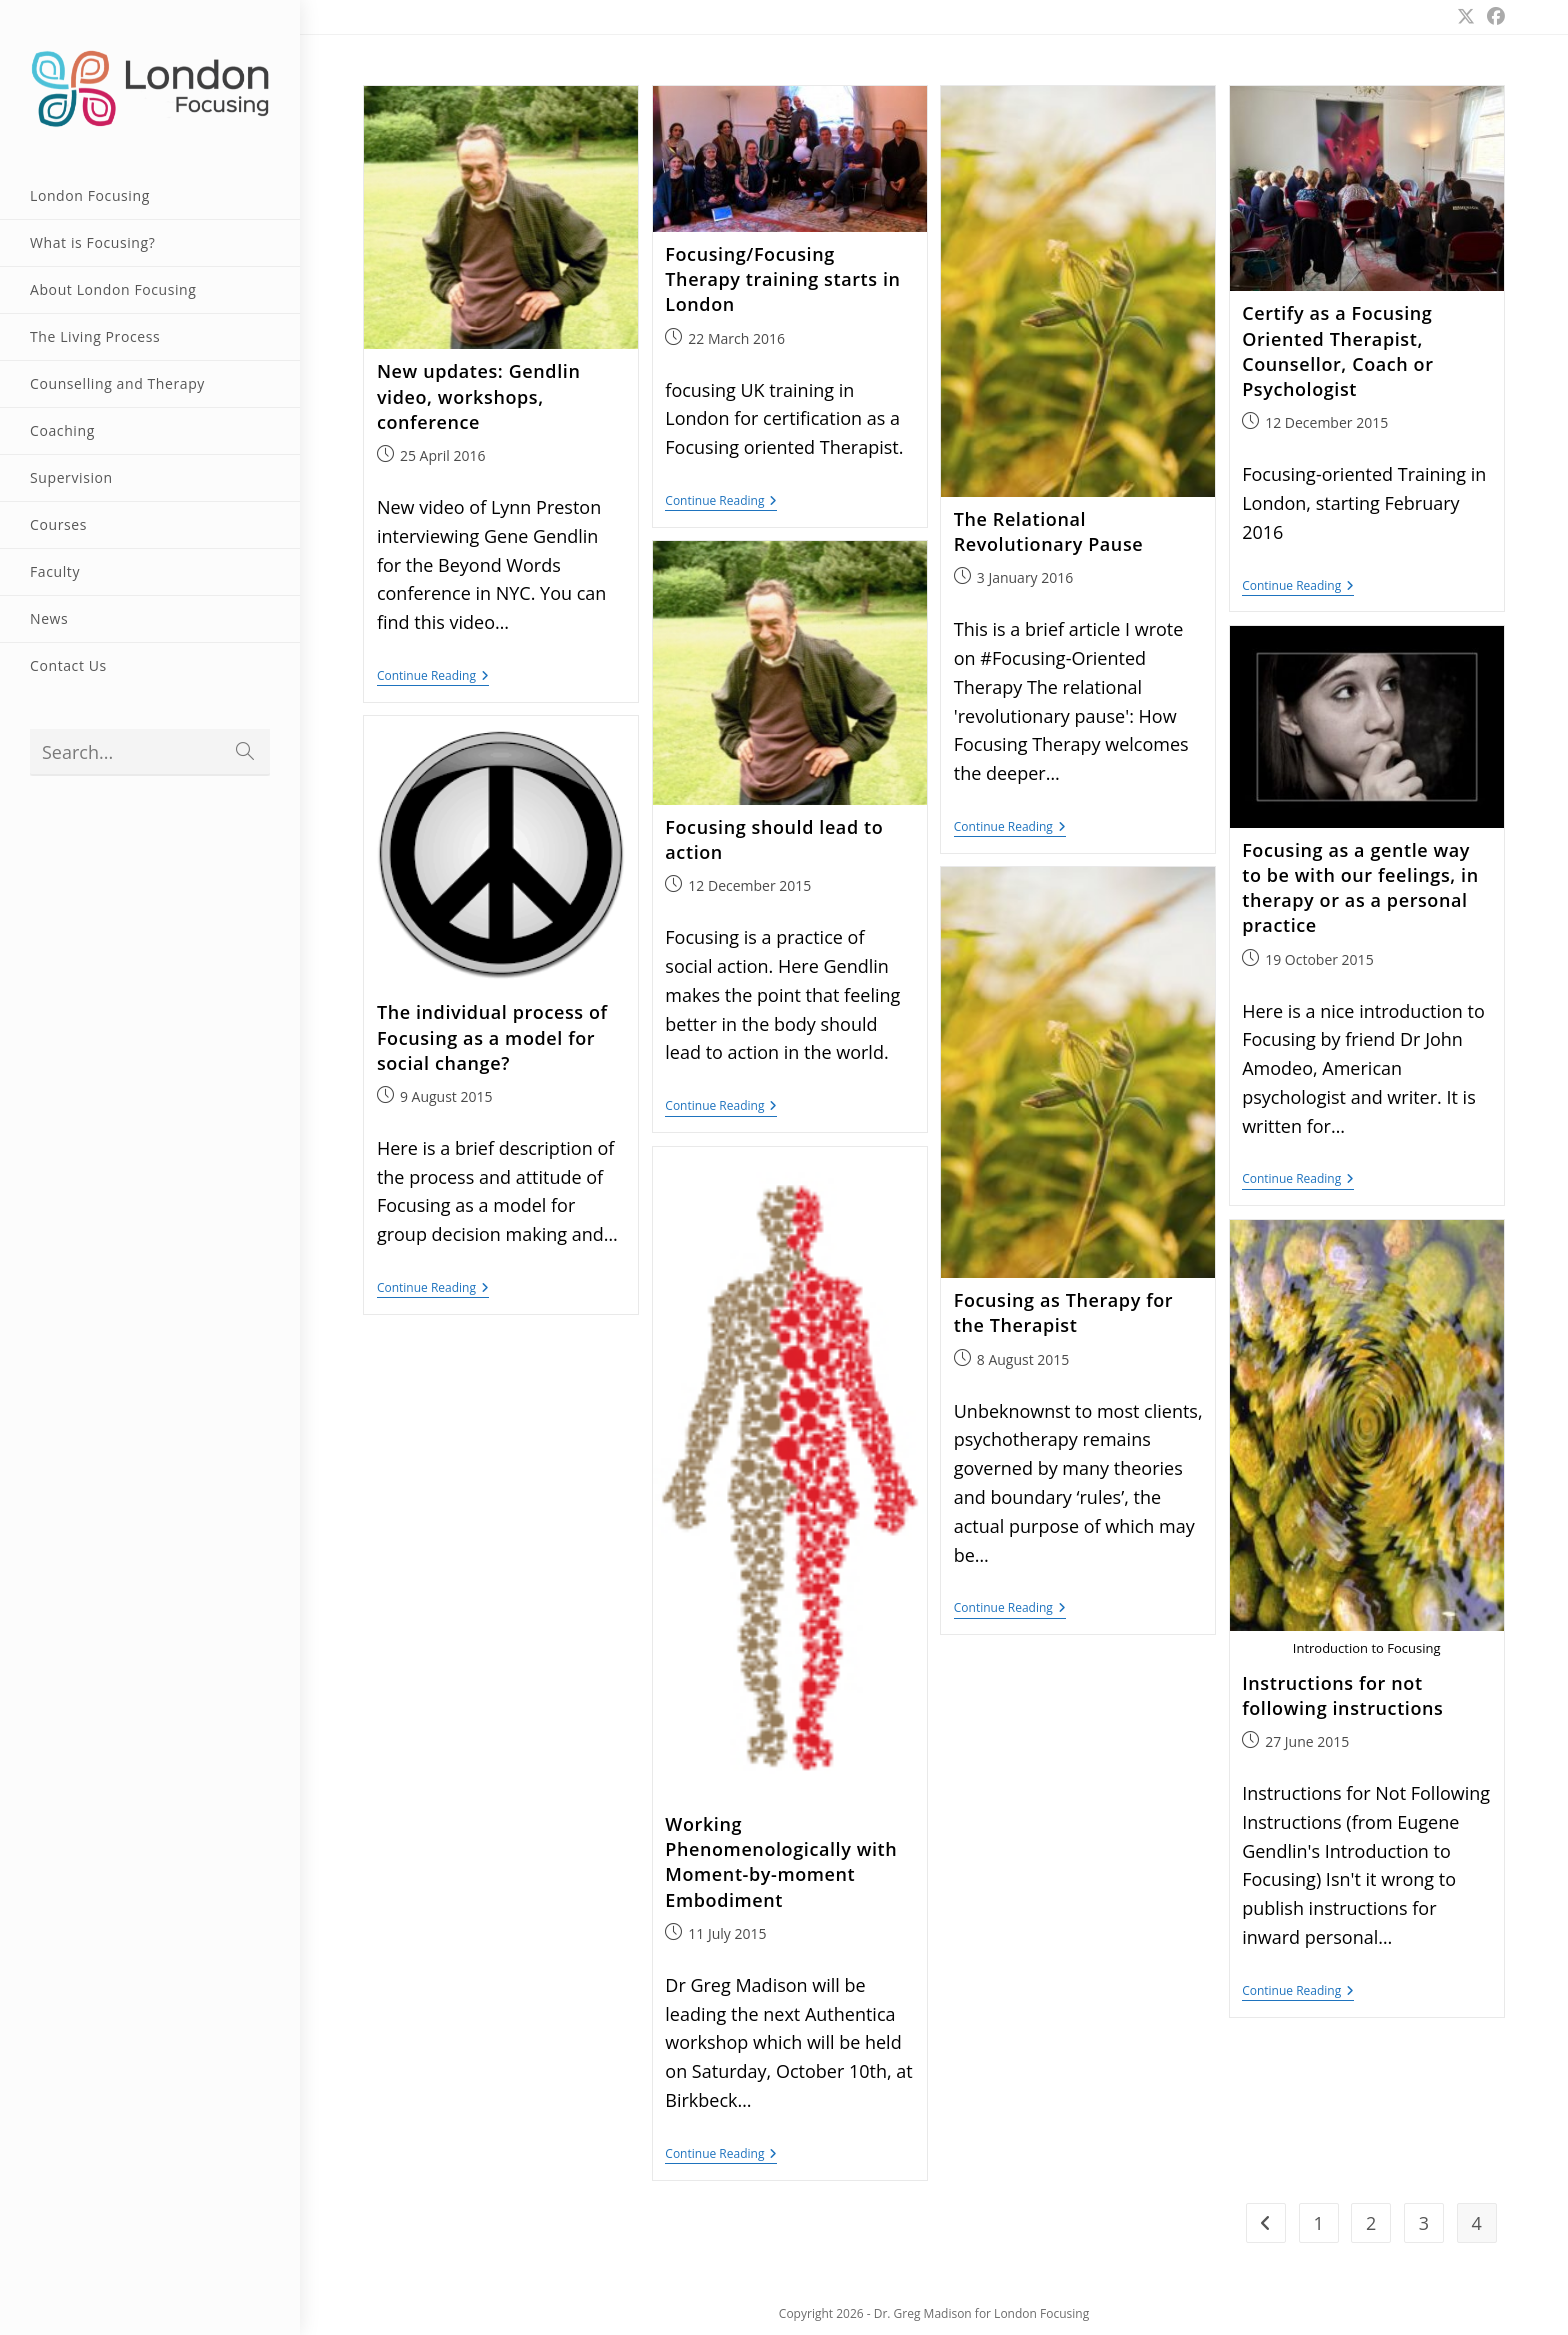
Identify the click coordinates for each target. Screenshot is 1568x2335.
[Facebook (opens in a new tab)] (1493, 16)
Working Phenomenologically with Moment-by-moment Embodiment (781, 1862)
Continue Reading (433, 677)
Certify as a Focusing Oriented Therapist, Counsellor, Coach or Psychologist (1337, 351)
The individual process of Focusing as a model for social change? (492, 1037)
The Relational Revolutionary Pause (1048, 531)
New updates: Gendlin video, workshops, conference (479, 396)
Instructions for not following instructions (1342, 1695)
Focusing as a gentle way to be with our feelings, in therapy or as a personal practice (1360, 888)
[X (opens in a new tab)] (1466, 16)
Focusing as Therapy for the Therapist (1063, 1312)
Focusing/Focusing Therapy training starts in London (782, 279)
